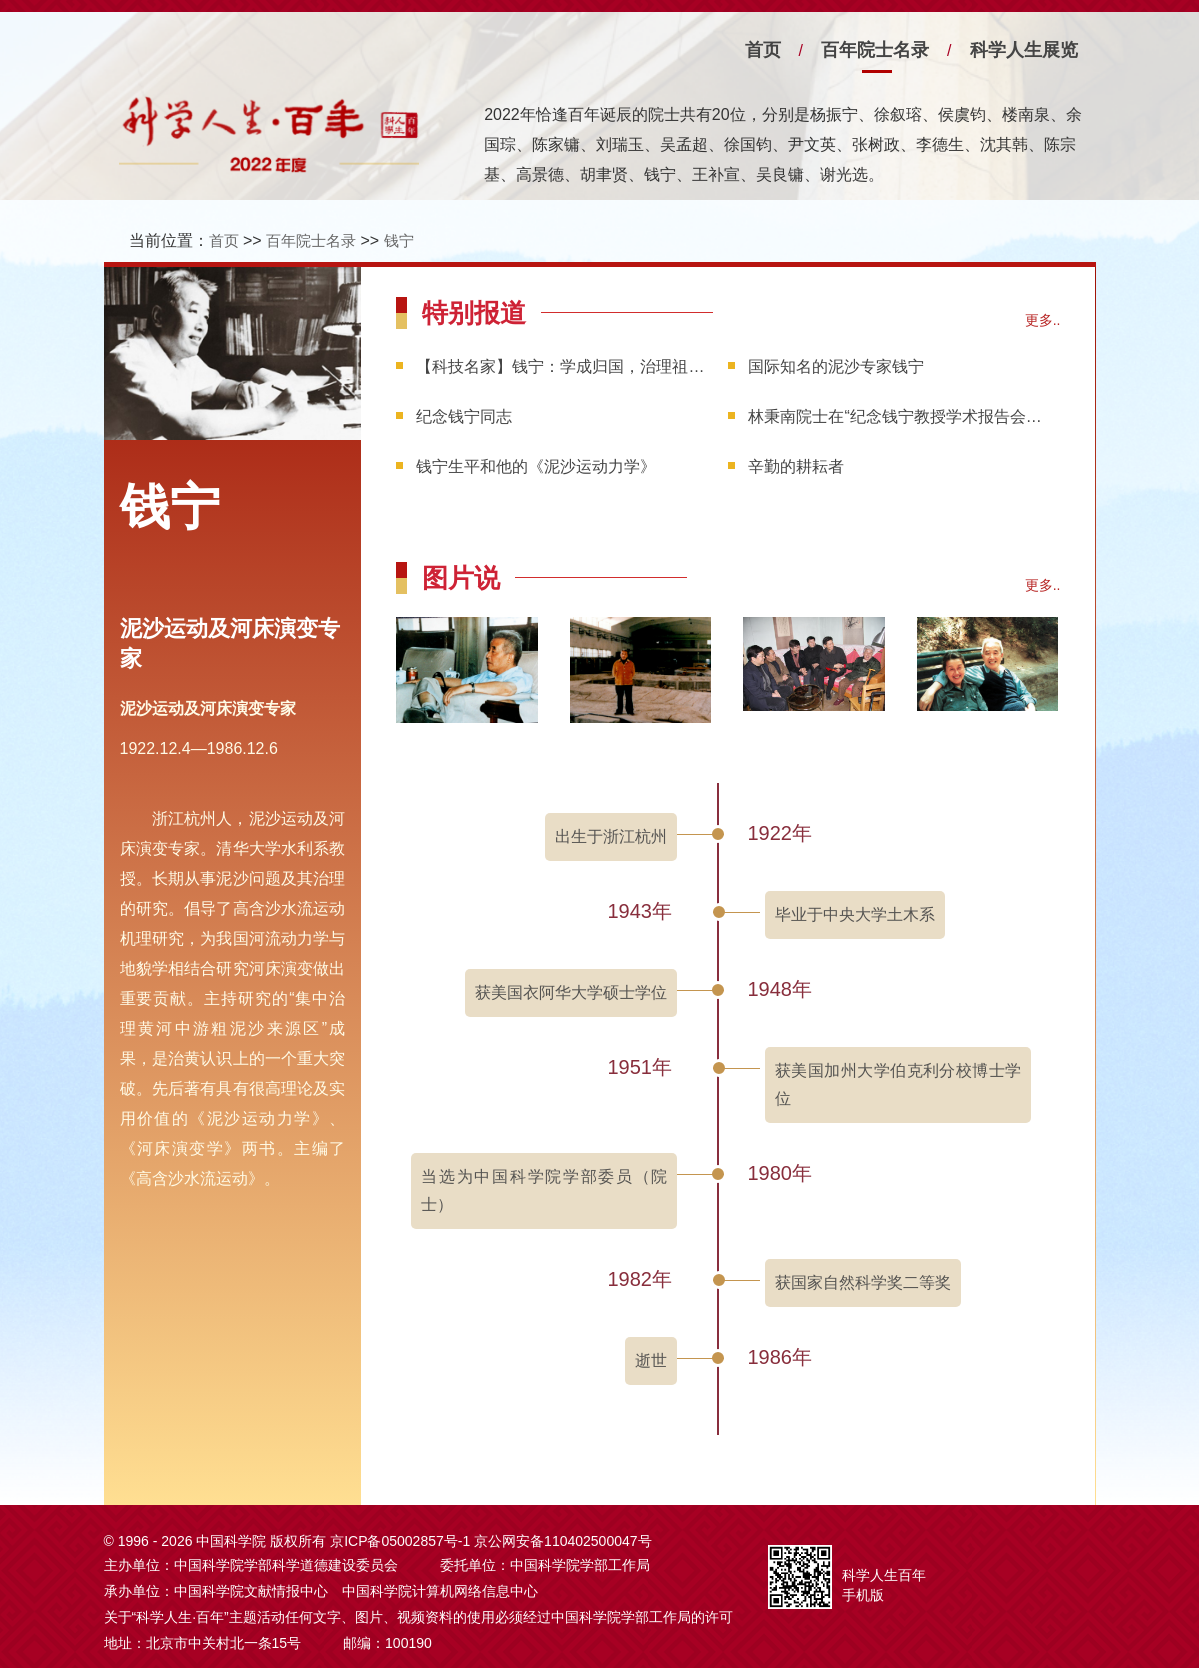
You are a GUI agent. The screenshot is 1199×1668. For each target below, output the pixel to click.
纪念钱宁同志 (464, 416)
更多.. (1043, 320)
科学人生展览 (1024, 50)
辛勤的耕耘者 (796, 466)
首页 (763, 50)
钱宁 (399, 240)
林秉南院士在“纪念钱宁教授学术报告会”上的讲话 (895, 416)
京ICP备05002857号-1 (400, 1541)
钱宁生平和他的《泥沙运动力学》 (536, 466)
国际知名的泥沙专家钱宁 (836, 366)
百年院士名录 (875, 50)
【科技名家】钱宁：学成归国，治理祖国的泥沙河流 (563, 366)
